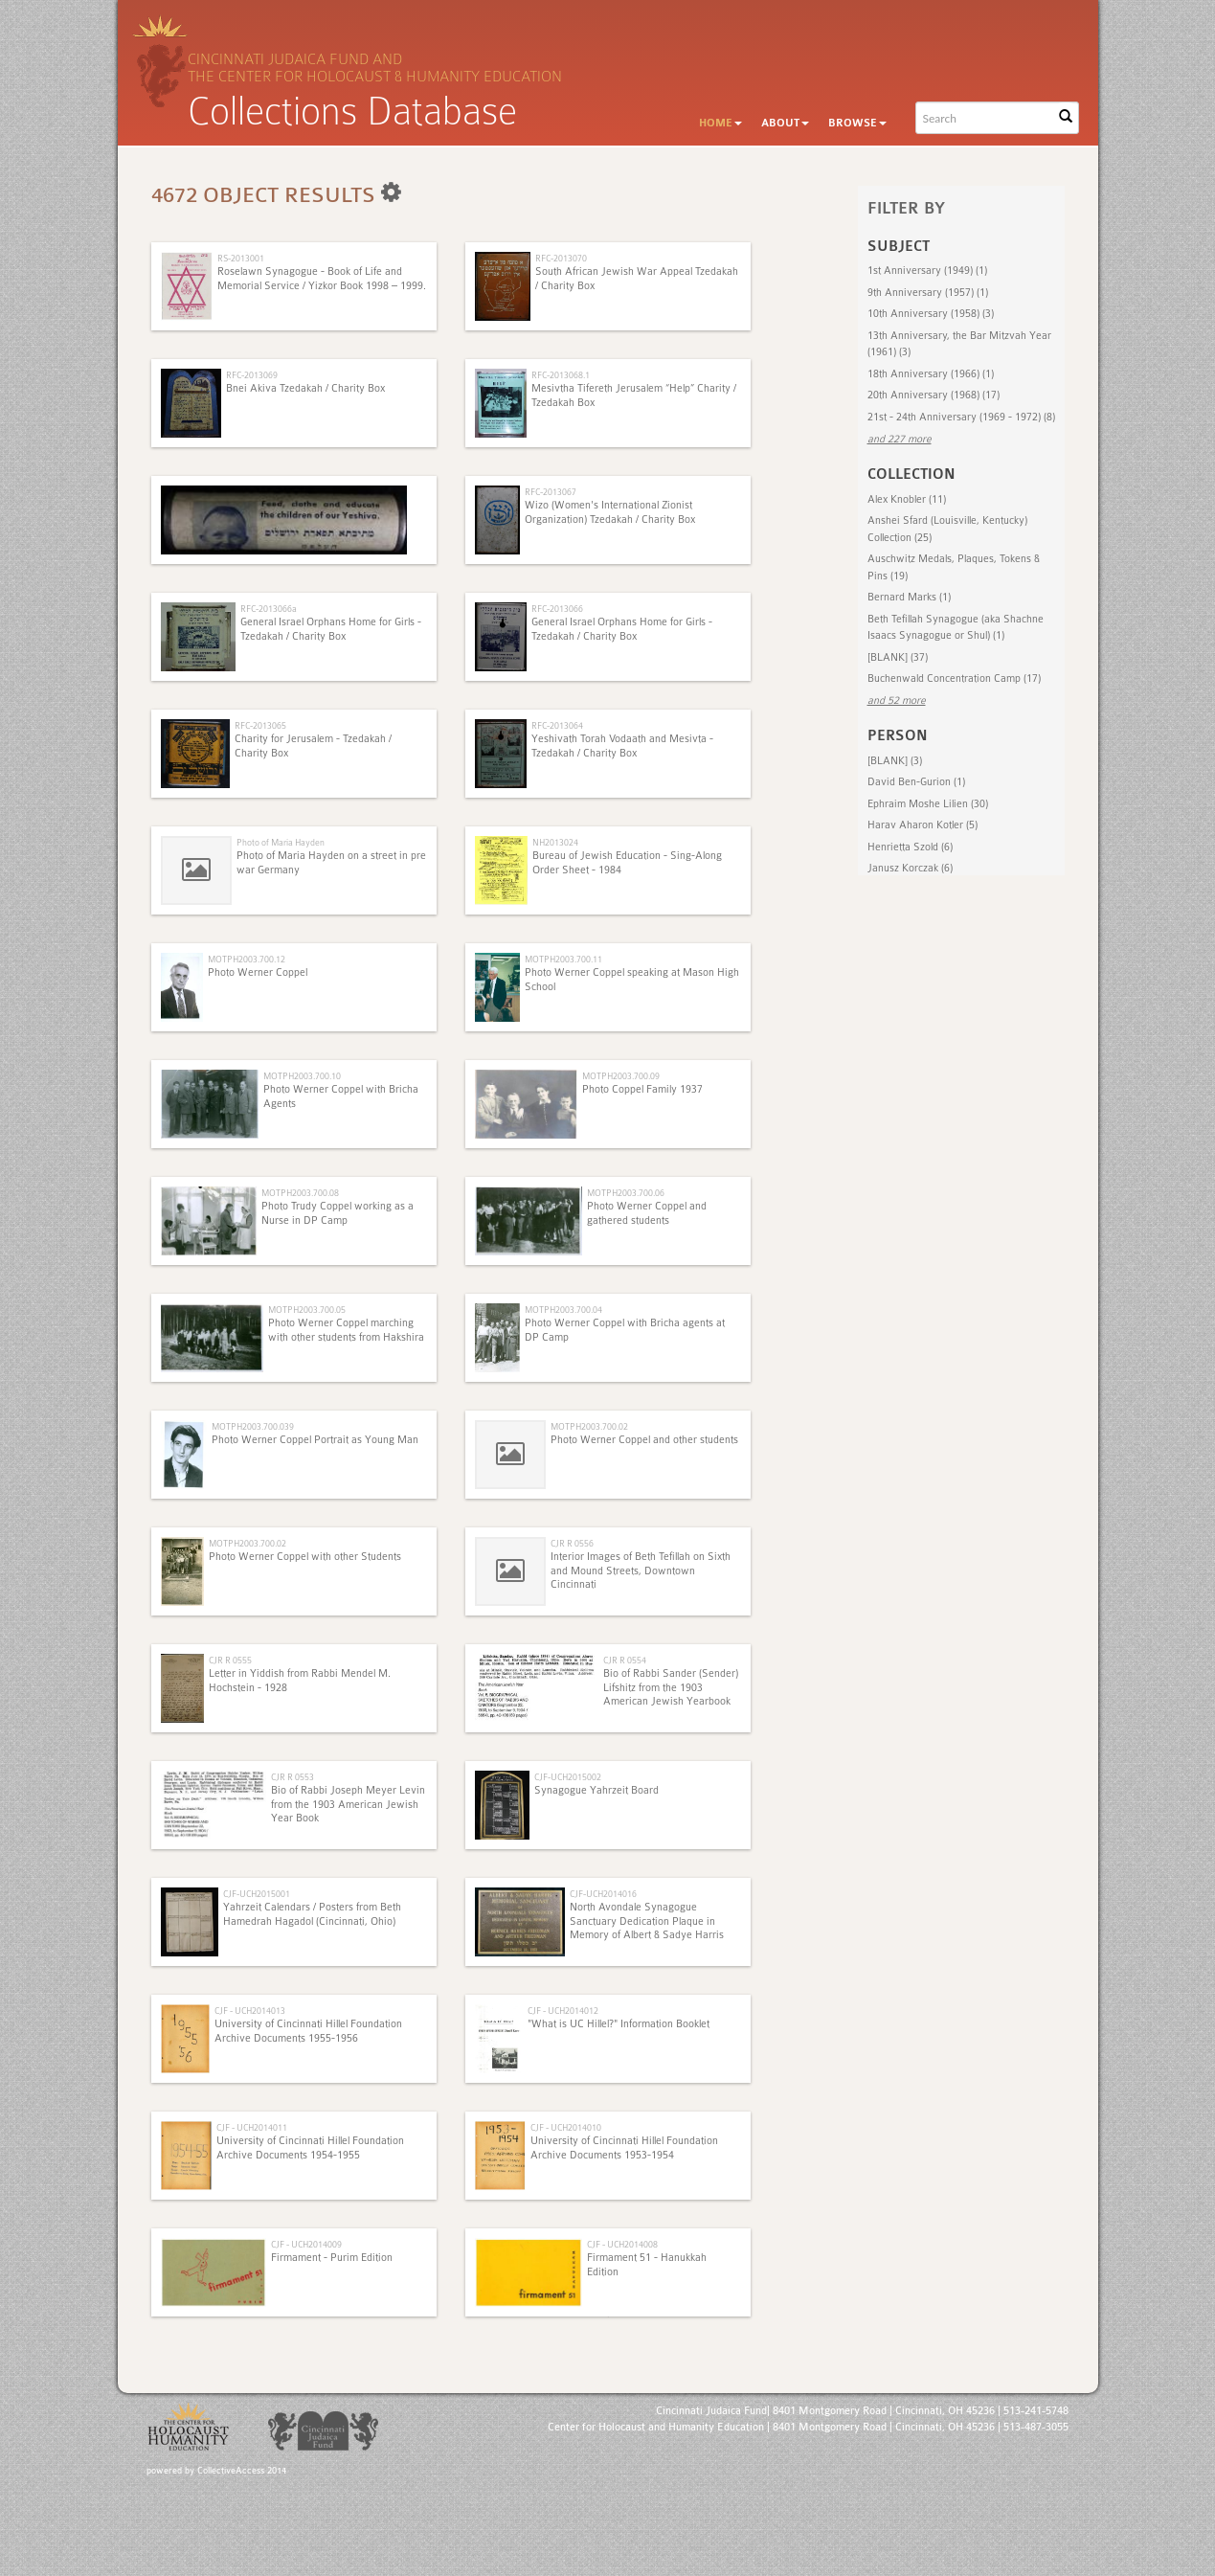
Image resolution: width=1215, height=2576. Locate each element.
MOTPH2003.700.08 (300, 1192)
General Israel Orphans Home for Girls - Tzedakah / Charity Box (330, 629)
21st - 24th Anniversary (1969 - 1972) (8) (961, 417)
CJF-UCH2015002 (567, 1777)
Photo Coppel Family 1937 (642, 1089)
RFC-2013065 (260, 725)
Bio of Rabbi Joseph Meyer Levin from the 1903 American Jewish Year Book (348, 1804)
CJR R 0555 (230, 1660)
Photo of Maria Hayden (280, 842)
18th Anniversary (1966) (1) (930, 374)
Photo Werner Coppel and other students (644, 1440)
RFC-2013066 (557, 608)
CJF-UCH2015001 (256, 1893)
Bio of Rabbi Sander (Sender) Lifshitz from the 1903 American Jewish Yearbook (670, 1687)
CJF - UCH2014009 (306, 2244)
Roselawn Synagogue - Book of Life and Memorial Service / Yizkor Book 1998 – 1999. (321, 278)
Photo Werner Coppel (257, 972)
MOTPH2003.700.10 (302, 1076)
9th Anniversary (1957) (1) (927, 292)
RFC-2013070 (561, 258)
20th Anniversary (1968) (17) (933, 395)
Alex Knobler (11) (906, 499)
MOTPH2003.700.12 (246, 959)
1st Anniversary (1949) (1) (927, 270)
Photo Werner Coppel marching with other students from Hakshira (346, 1330)
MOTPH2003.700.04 (563, 1309)
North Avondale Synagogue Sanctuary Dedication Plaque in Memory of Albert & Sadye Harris (647, 1921)
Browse (857, 123)
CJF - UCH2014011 (251, 2127)
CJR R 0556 (572, 1543)
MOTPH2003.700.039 (253, 1426)
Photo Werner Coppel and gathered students (647, 1213)
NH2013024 (555, 842)
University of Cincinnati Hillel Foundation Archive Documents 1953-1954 (624, 2147)
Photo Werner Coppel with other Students (305, 1556)
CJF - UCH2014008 (622, 2244)
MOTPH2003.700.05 (307, 1309)
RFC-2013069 (252, 375)
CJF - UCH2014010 (565, 2127)
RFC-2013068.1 (560, 375)
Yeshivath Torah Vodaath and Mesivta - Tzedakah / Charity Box (622, 745)
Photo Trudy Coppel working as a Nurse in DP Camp (337, 1213)
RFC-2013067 (550, 491)
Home (720, 123)
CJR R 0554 (624, 1660)
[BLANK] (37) (897, 657)
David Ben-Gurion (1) (916, 782)
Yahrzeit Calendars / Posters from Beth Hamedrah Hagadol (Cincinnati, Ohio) (312, 1914)
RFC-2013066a (268, 608)
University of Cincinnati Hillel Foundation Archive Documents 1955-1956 (308, 2031)
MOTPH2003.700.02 (589, 1426)
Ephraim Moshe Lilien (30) (927, 804)
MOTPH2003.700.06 (625, 1192)
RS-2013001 (240, 258)
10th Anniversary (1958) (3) (930, 313)
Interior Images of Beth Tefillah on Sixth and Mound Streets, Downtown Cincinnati (641, 1570)
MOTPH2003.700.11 (563, 959)
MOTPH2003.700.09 (621, 1076)
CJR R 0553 (292, 1777)
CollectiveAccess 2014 (241, 2470)
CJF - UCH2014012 (563, 2010)
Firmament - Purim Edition (332, 2257)
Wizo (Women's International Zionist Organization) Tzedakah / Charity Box (610, 512)
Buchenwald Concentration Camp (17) (954, 678)
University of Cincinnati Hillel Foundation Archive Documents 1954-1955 (310, 2147)
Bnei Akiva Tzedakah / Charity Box (305, 388)
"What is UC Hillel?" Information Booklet (618, 2024)
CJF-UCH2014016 (603, 1893)
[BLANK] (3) (894, 761)
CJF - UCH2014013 (249, 2010)
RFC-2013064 (557, 725)
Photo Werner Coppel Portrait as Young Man (315, 1440)
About (785, 123)
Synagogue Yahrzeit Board (596, 1790)
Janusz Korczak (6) (910, 868)
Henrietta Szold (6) (910, 847)
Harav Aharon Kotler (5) (922, 825)
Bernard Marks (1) (909, 597)
